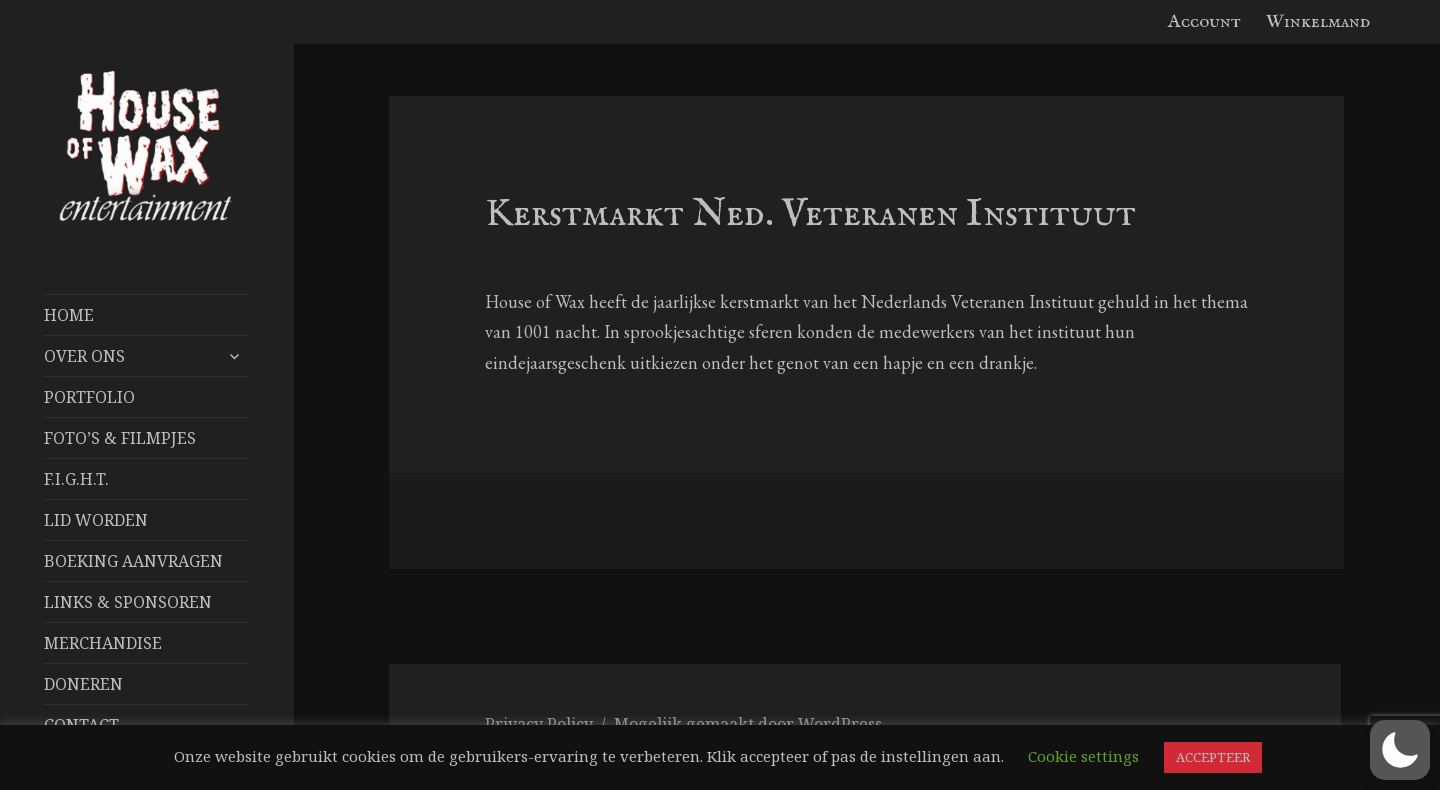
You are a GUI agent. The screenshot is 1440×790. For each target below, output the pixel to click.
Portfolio (89, 397)
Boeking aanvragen (133, 561)
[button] (1400, 750)
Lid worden (96, 520)
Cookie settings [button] (1083, 756)
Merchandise (103, 643)
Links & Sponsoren (128, 602)
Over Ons (84, 356)
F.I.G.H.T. (76, 479)
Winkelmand (1318, 22)
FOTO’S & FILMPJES (120, 438)
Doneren (83, 684)
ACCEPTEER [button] (1213, 757)
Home (69, 315)
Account (1204, 22)
